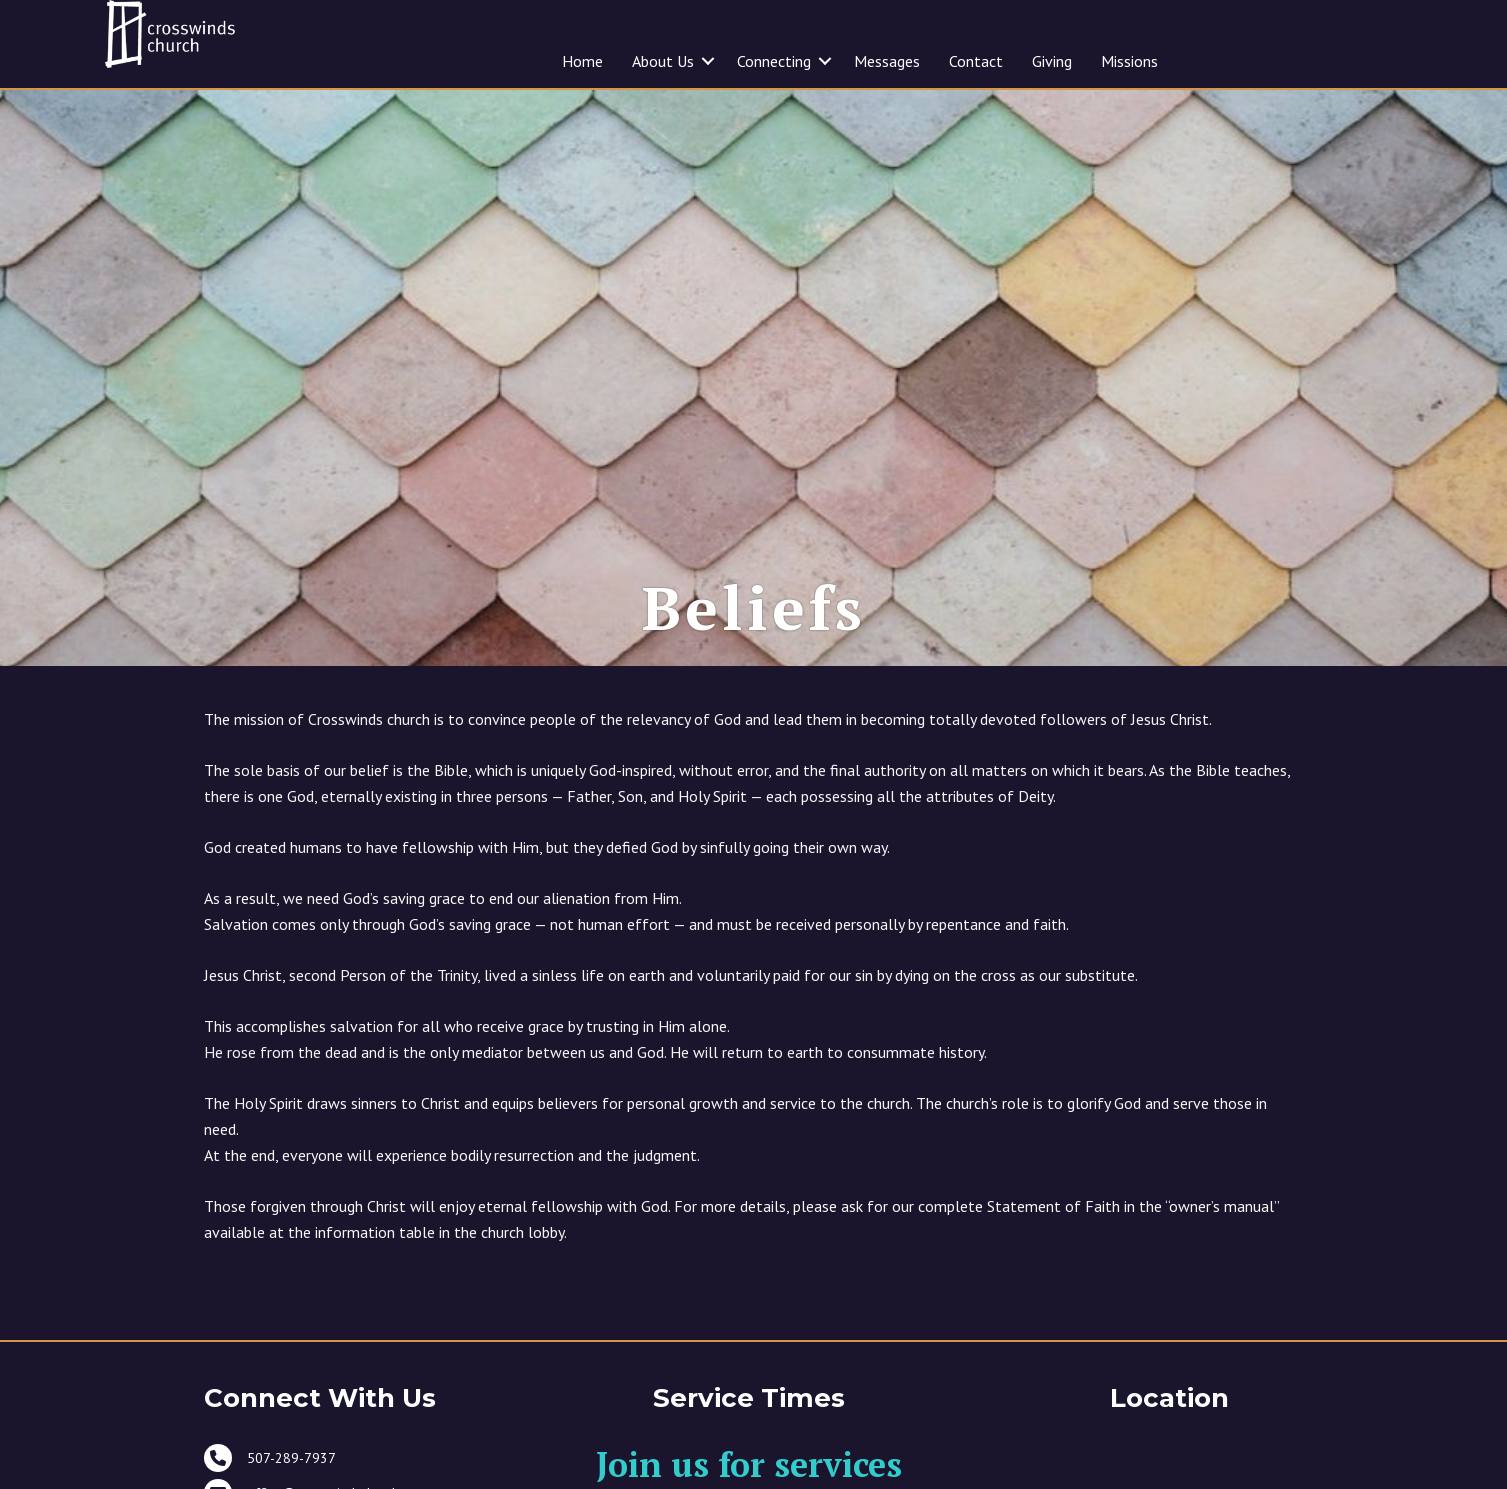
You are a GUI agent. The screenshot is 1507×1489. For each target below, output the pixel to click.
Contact (976, 61)
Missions (1129, 61)
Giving (1052, 61)
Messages (887, 61)
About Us (663, 61)
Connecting (774, 61)
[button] (708, 61)
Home (582, 61)
